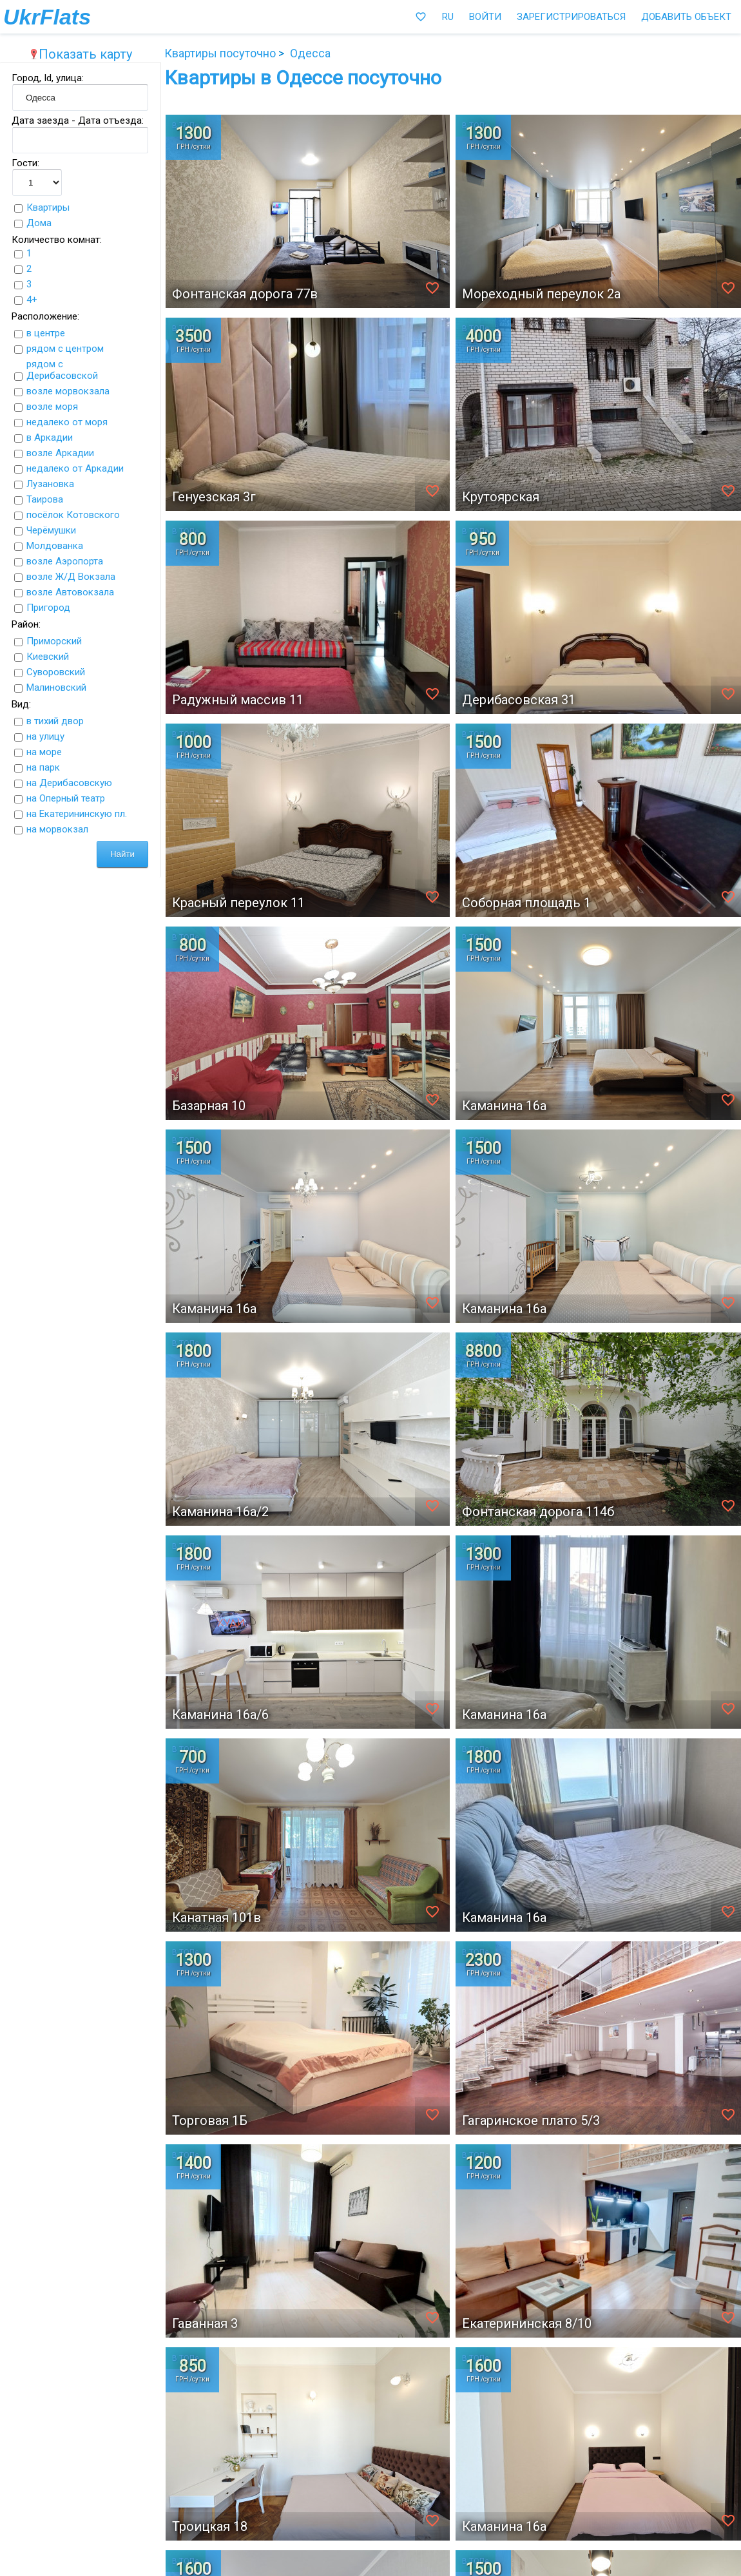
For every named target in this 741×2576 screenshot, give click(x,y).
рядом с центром (65, 348)
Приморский (54, 641)
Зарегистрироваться (571, 17)
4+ (31, 299)
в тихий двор (55, 721)
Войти (485, 17)
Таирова (44, 499)
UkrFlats (47, 17)
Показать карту (80, 54)
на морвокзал (57, 829)
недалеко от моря (67, 422)
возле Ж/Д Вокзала (70, 576)
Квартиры (48, 207)
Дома (39, 223)
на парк (43, 767)
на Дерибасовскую (69, 783)
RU (448, 17)
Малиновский (56, 687)
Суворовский (55, 672)
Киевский (47, 656)
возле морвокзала (68, 391)
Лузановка (50, 484)
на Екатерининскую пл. (76, 814)
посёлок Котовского (73, 515)
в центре (45, 333)
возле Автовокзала (70, 592)
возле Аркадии (60, 453)
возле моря (52, 406)
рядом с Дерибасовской (62, 369)
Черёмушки (51, 530)
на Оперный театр (65, 798)
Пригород (48, 607)
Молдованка (54, 546)
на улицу (45, 736)
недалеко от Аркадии (75, 468)
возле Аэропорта (64, 561)
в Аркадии (49, 437)
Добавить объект (686, 17)
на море (44, 752)
